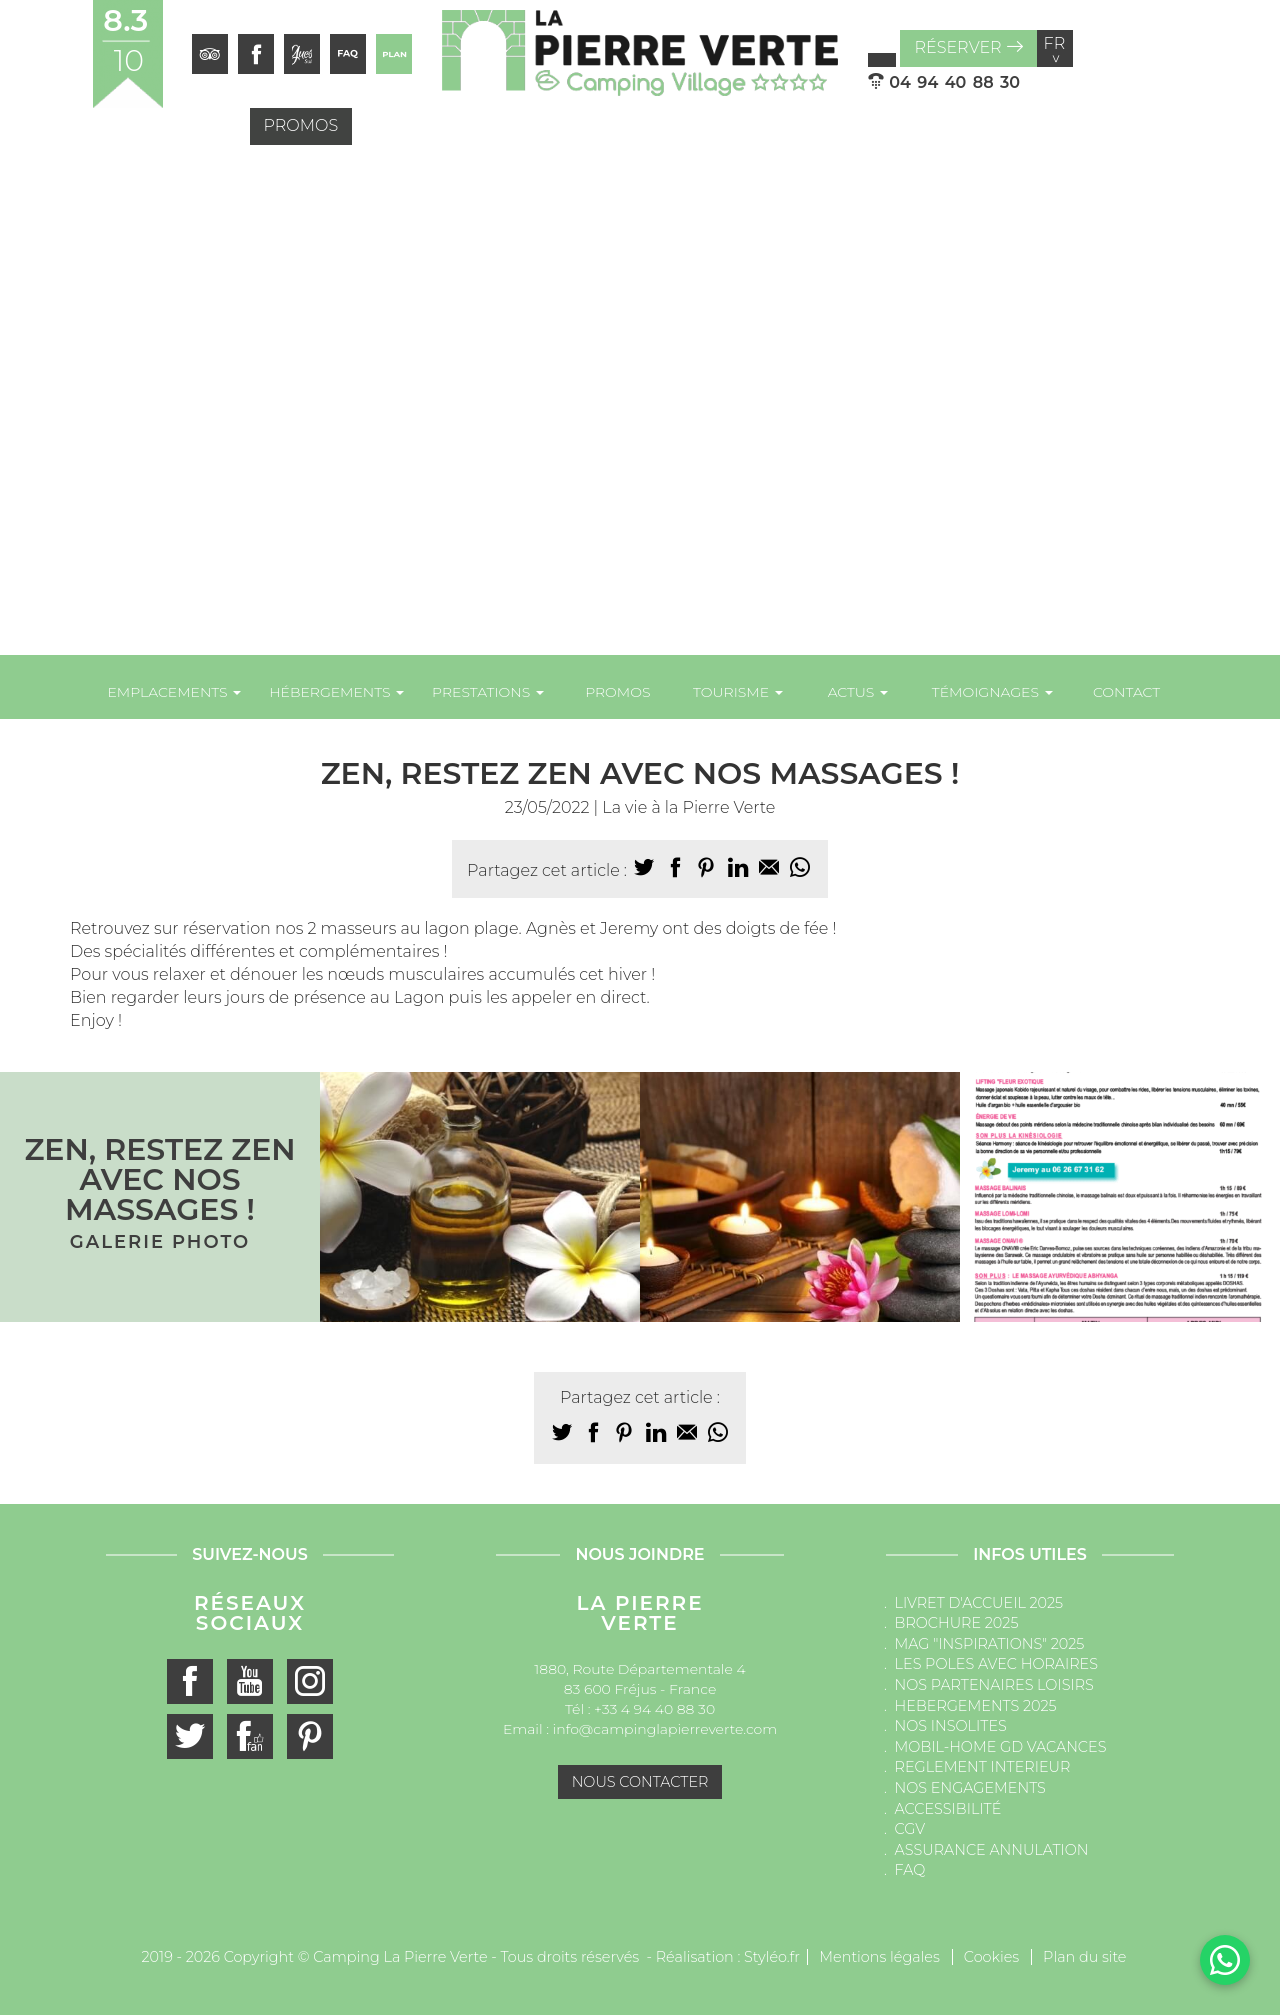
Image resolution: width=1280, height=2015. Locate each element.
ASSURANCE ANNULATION (992, 1850)
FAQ (910, 1870)
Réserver (968, 47)
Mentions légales (879, 1957)
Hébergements (336, 692)
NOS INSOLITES (951, 1726)
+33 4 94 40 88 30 (654, 1709)
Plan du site (1084, 1957)
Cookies (991, 1957)
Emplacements (174, 692)
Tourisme (738, 692)
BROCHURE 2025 (957, 1623)
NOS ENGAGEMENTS (970, 1788)
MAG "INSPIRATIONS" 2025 (990, 1644)
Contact (1126, 692)
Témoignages (992, 692)
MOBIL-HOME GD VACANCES (1001, 1747)
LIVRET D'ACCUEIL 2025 (979, 1603)
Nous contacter (640, 1782)
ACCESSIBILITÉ (948, 1809)
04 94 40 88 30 (944, 82)
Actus (858, 692)
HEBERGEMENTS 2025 (976, 1706)
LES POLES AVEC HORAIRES (996, 1664)
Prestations (488, 692)
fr (1054, 48)
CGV (910, 1829)
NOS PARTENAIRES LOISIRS (994, 1685)
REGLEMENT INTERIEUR (983, 1767)
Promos (301, 125)
